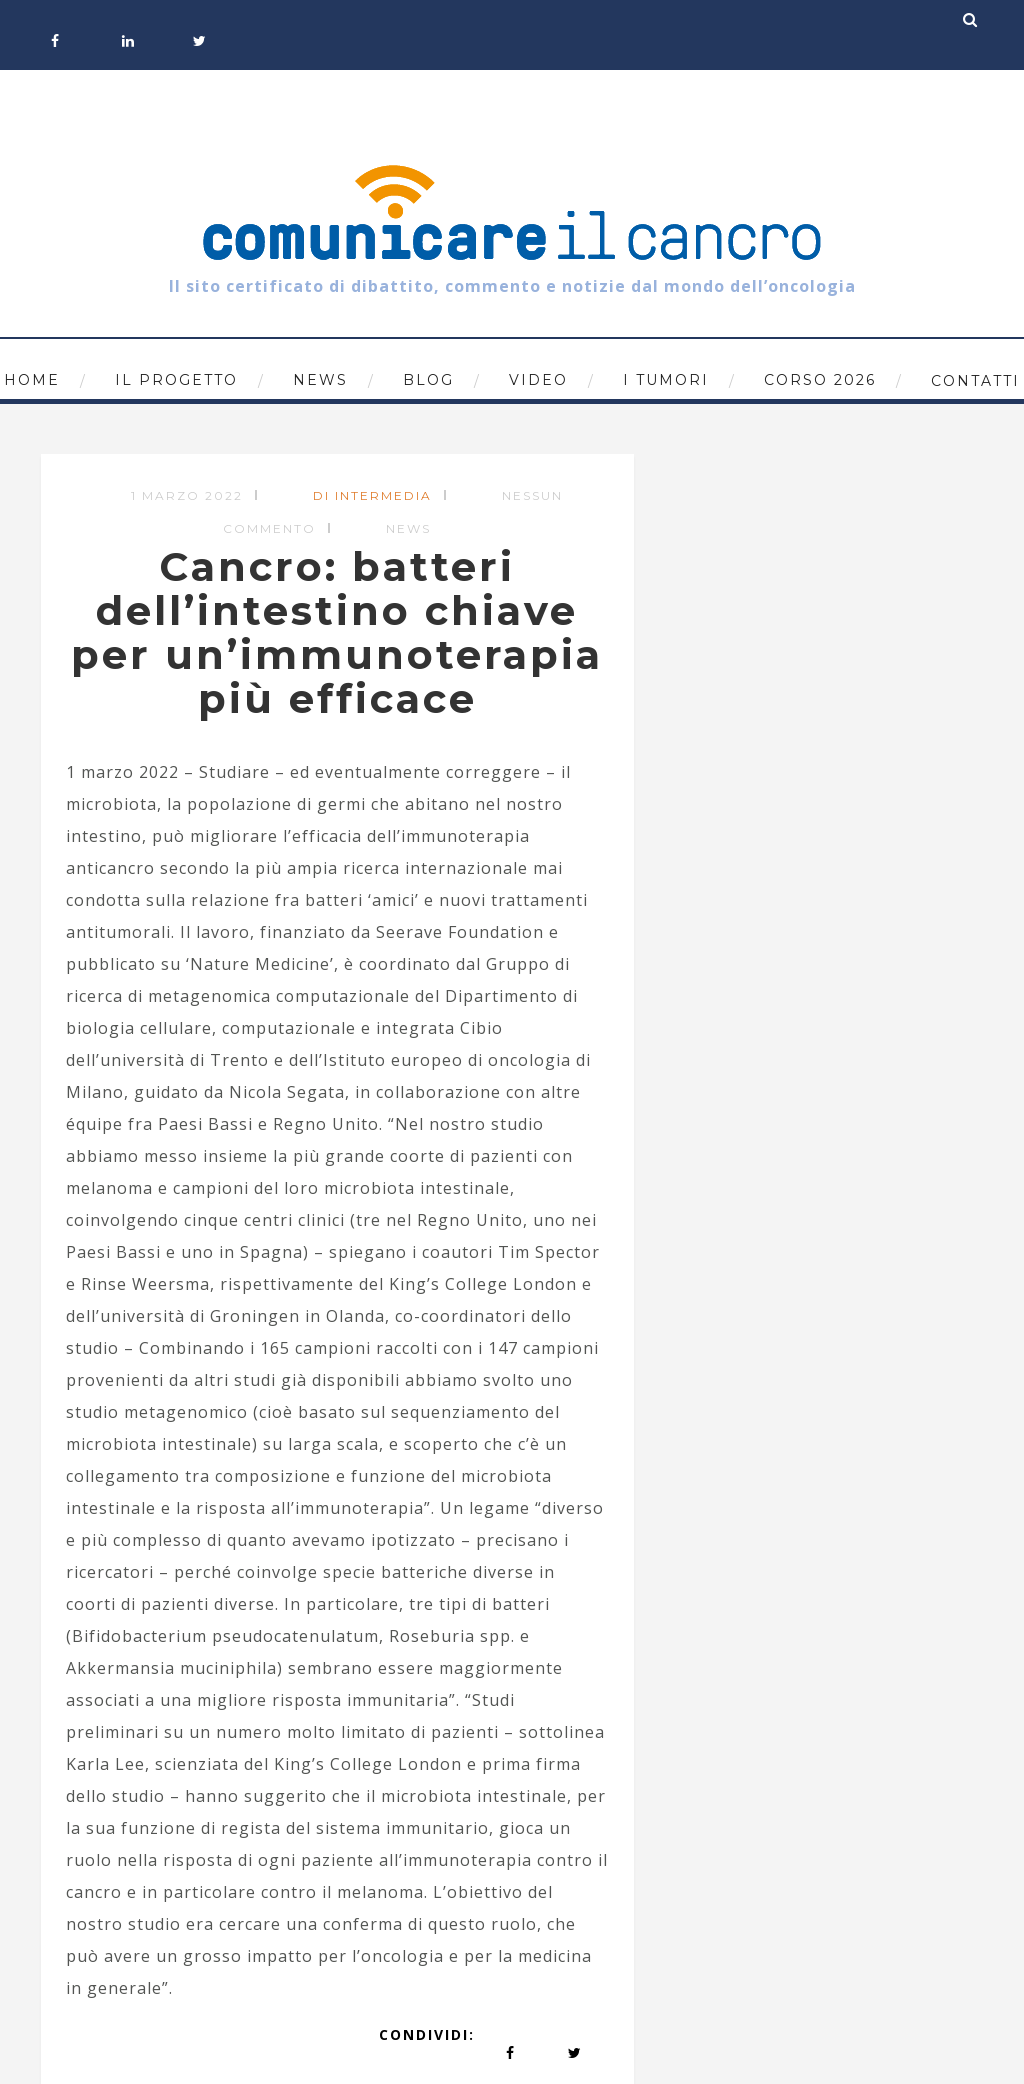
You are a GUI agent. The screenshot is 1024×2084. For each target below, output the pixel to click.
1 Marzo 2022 (187, 495)
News (320, 380)
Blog (428, 380)
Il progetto (176, 380)
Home (32, 380)
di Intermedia (372, 495)
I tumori (666, 380)
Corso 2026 (820, 380)
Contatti (975, 381)
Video (538, 380)
